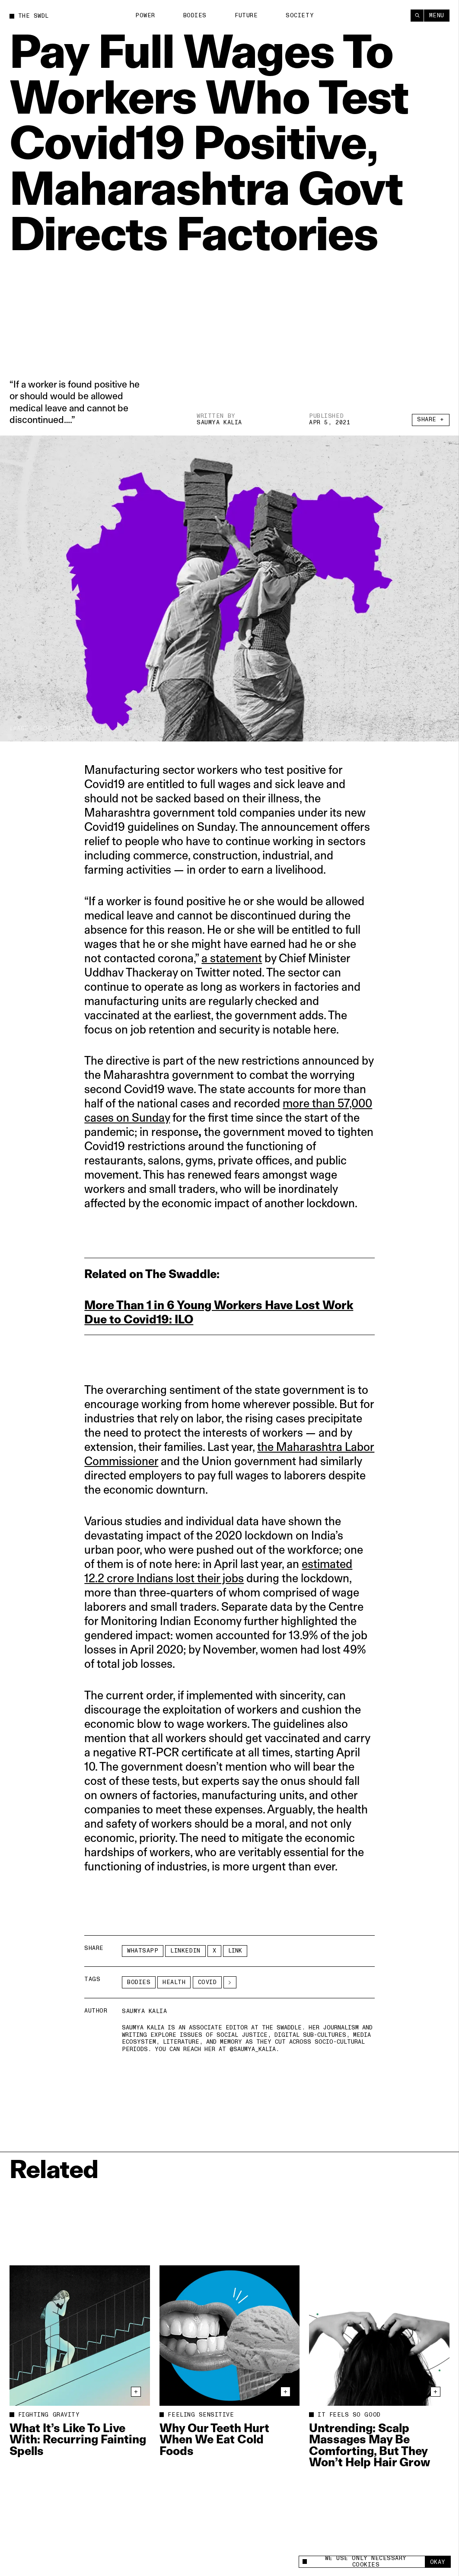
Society (300, 15)
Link (235, 1951)
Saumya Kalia (219, 422)
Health (174, 1982)
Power (145, 15)
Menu (436, 15)
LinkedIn (185, 1951)
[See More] (229, 1982)
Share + (430, 419)
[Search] (417, 16)
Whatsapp (142, 1951)
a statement (231, 958)
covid (207, 1982)
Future (246, 15)
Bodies (195, 15)
